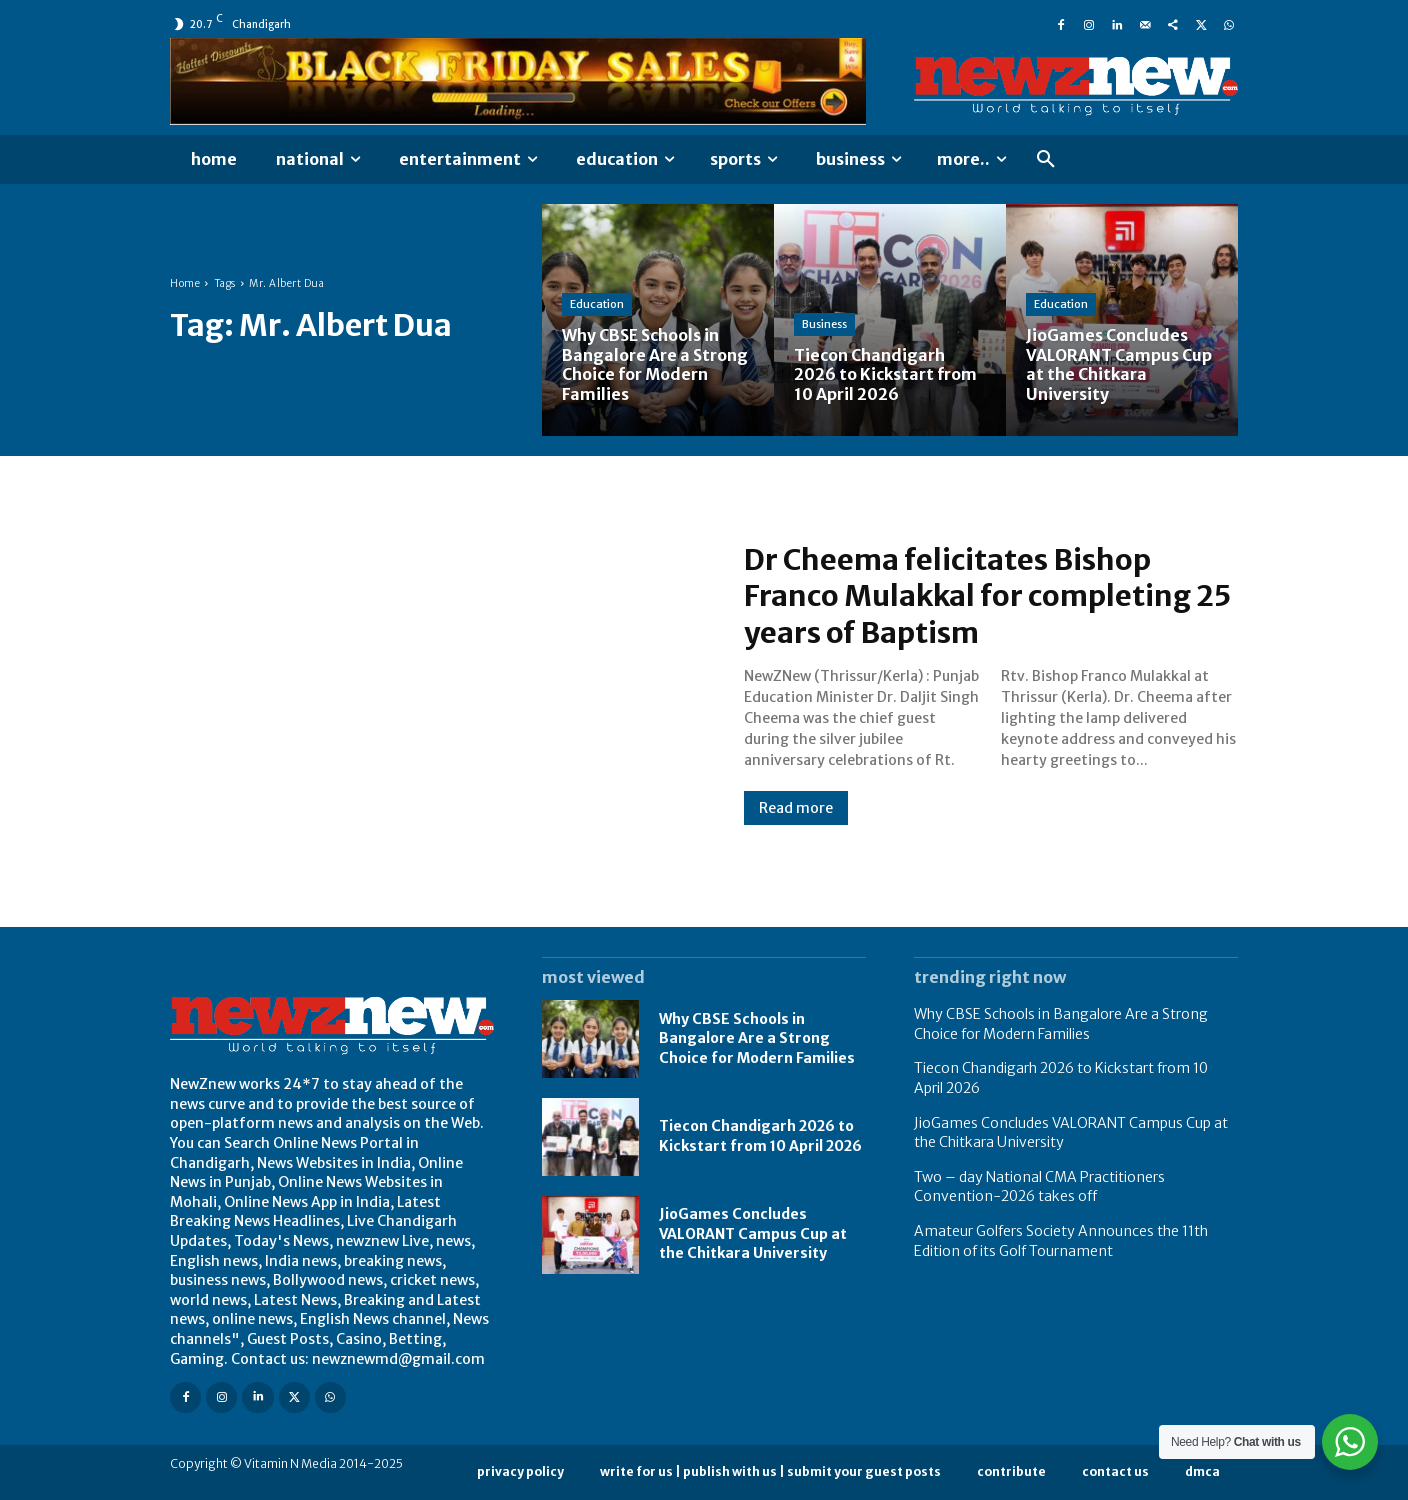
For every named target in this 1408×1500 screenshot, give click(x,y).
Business (824, 326)
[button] (1046, 160)
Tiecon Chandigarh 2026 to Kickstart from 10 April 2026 (760, 1136)
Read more (796, 808)
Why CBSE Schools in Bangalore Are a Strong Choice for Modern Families (757, 1038)
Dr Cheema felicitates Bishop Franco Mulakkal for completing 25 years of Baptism (974, 596)
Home (185, 283)
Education (597, 306)
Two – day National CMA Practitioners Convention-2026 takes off (1039, 1187)
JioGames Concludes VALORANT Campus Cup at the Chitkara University (753, 1233)
